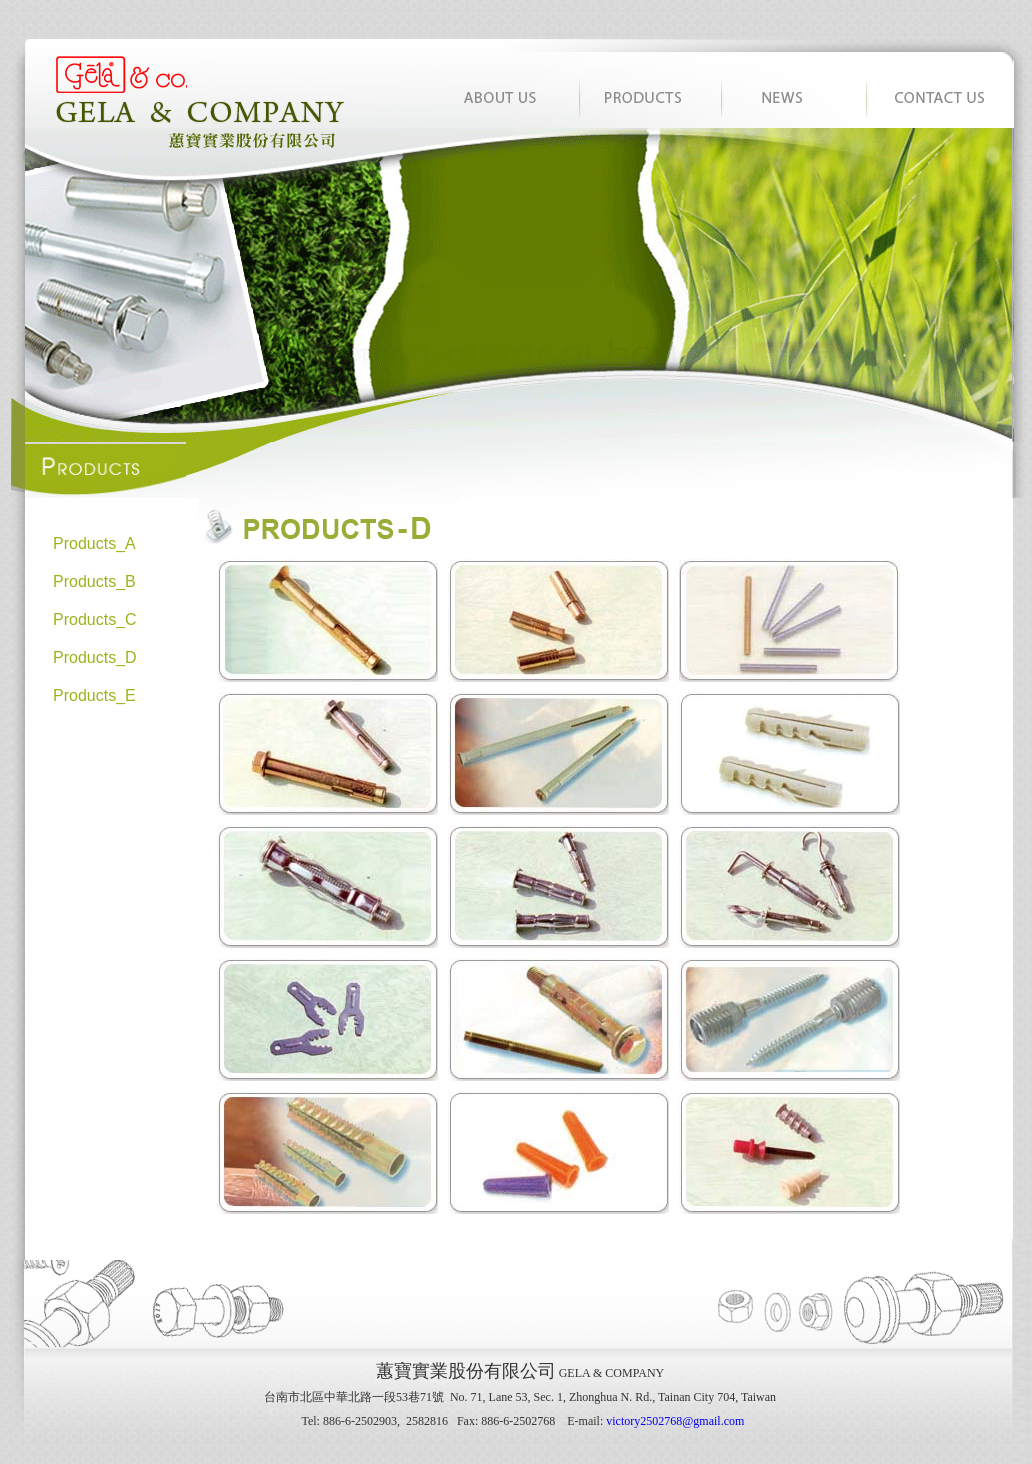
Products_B (94, 581)
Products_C (95, 619)
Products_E (94, 695)
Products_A (94, 543)
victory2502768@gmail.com (675, 1421)
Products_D (95, 657)
